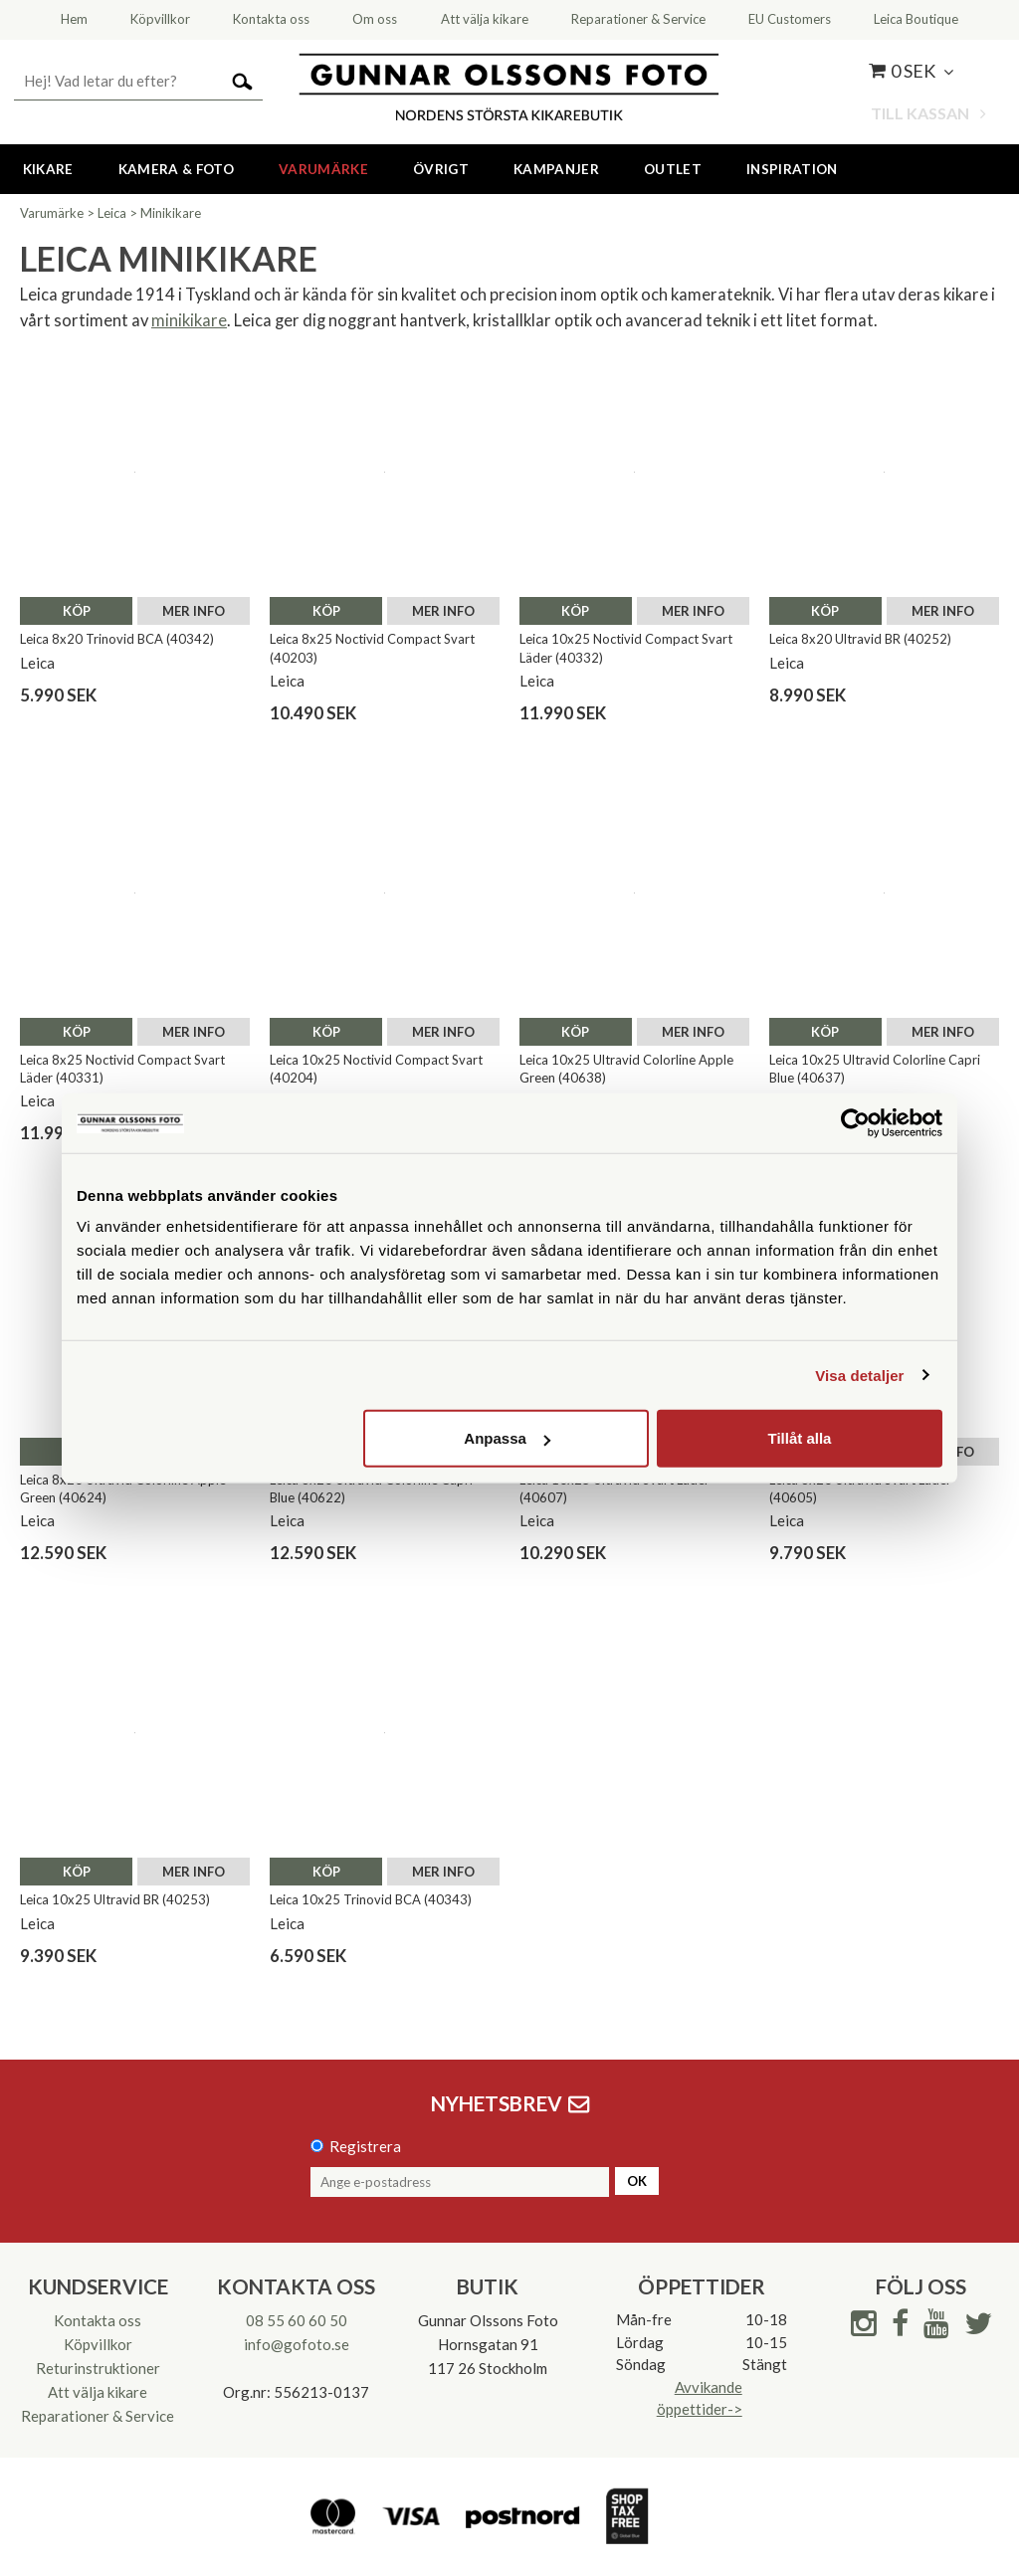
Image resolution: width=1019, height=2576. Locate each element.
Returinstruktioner (98, 2368)
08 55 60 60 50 (296, 2320)
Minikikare (170, 213)
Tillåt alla (799, 1438)
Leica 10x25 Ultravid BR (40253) (115, 1899)
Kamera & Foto (176, 169)
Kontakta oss (97, 2320)
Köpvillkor (98, 2344)
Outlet (673, 169)
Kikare (48, 169)
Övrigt (441, 169)
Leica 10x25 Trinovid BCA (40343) (371, 1899)
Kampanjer (556, 169)
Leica (112, 213)
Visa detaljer (859, 1374)
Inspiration (792, 169)
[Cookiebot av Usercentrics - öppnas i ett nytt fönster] (855, 1122)
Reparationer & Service (97, 2416)
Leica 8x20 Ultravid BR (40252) (860, 639)
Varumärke (323, 169)
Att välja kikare (97, 2392)
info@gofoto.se (296, 2344)
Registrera (365, 2146)
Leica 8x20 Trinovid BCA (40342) (117, 639)
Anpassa (507, 1438)
